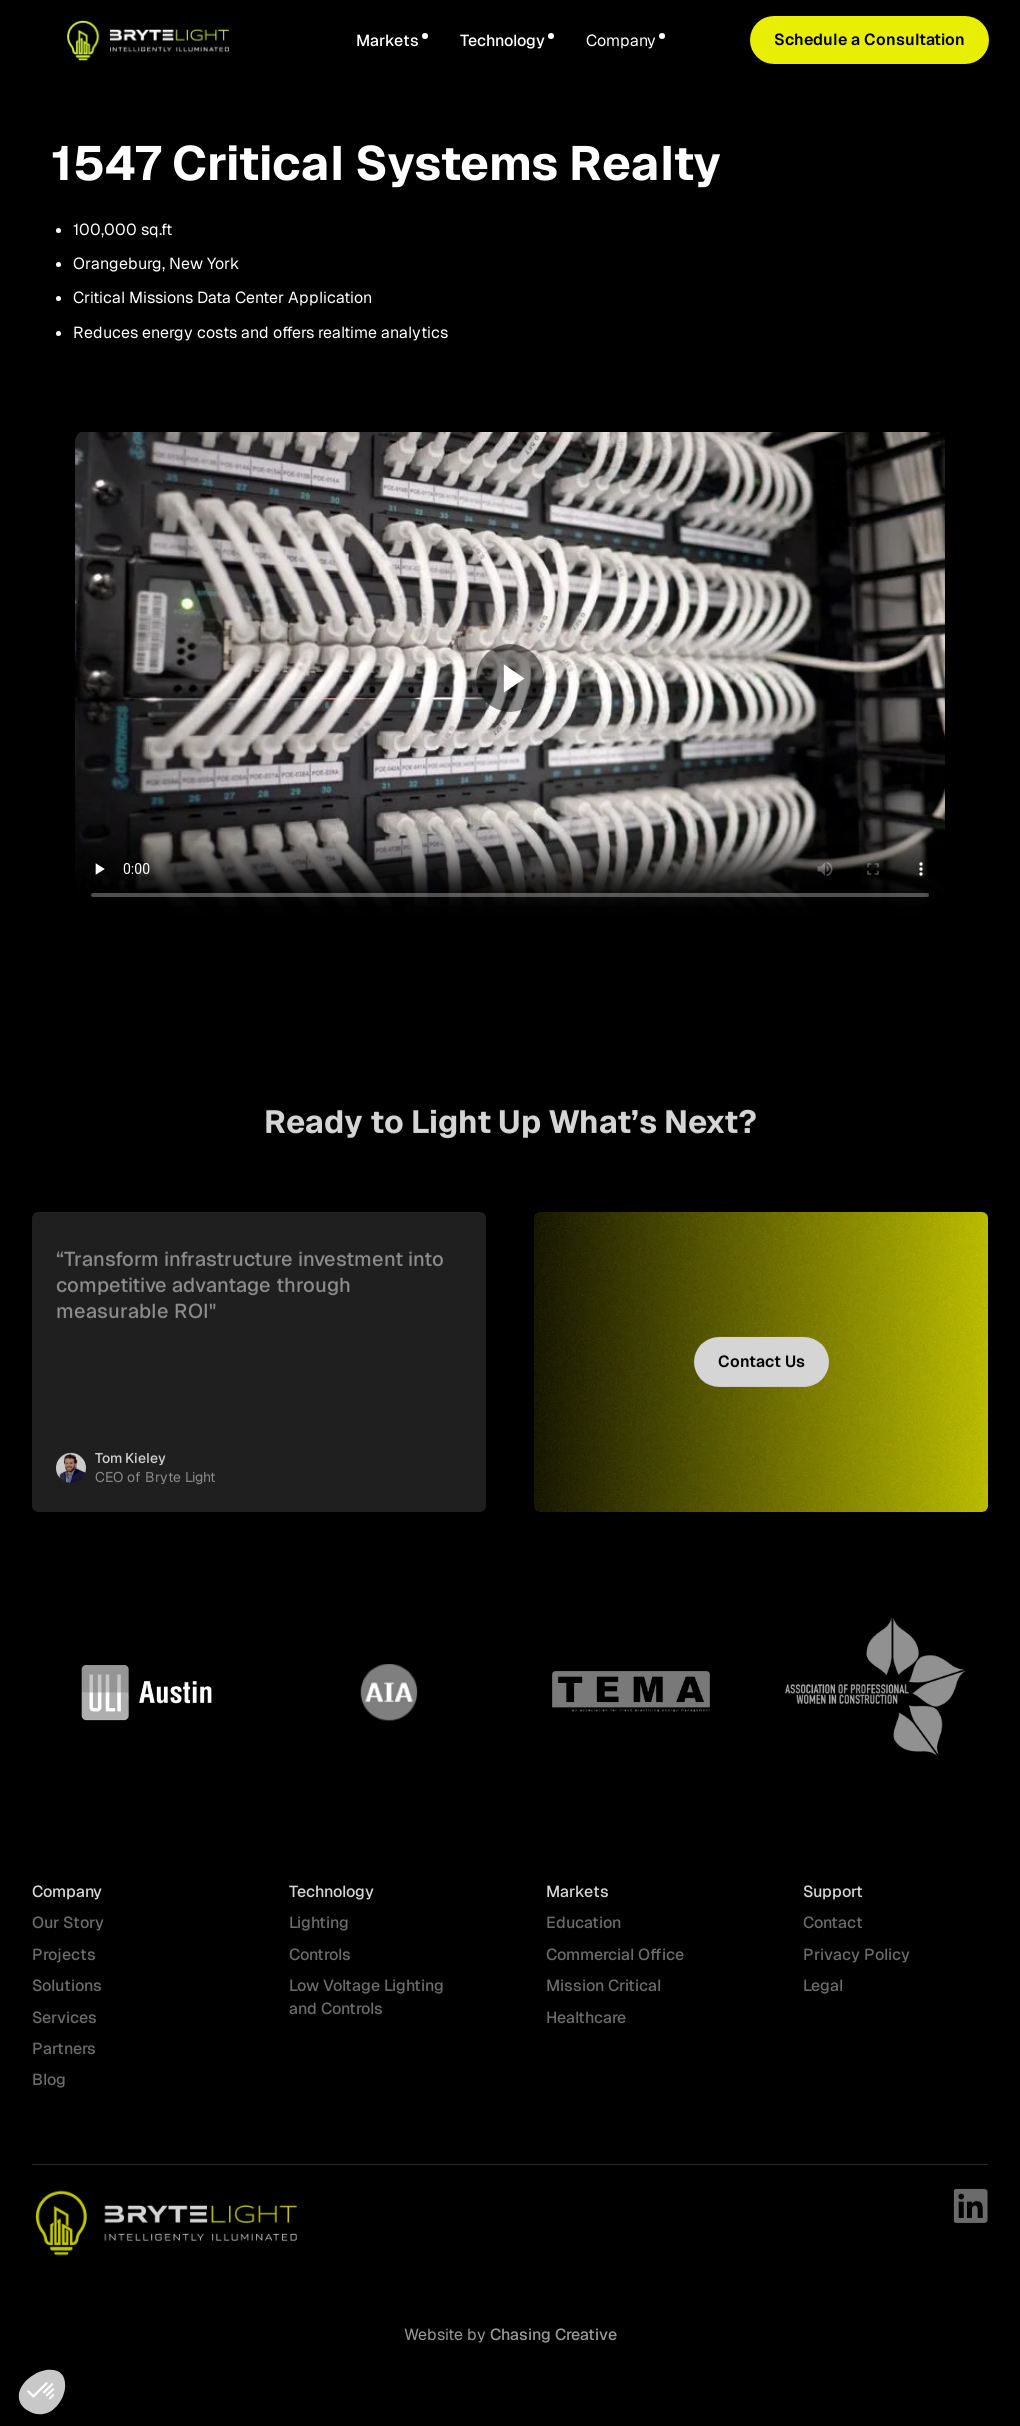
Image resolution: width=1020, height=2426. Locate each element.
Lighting (319, 1935)
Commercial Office (615, 1966)
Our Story (68, 1935)
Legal (823, 1998)
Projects (64, 1966)
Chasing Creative (551, 2334)
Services (64, 2029)
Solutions (67, 1998)
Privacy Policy (856, 1966)
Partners (64, 2060)
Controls (320, 1966)
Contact (833, 1935)
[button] (392, 41)
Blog (49, 2092)
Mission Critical (603, 1998)
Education (583, 1935)
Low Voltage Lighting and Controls (366, 2009)
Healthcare (586, 2029)
